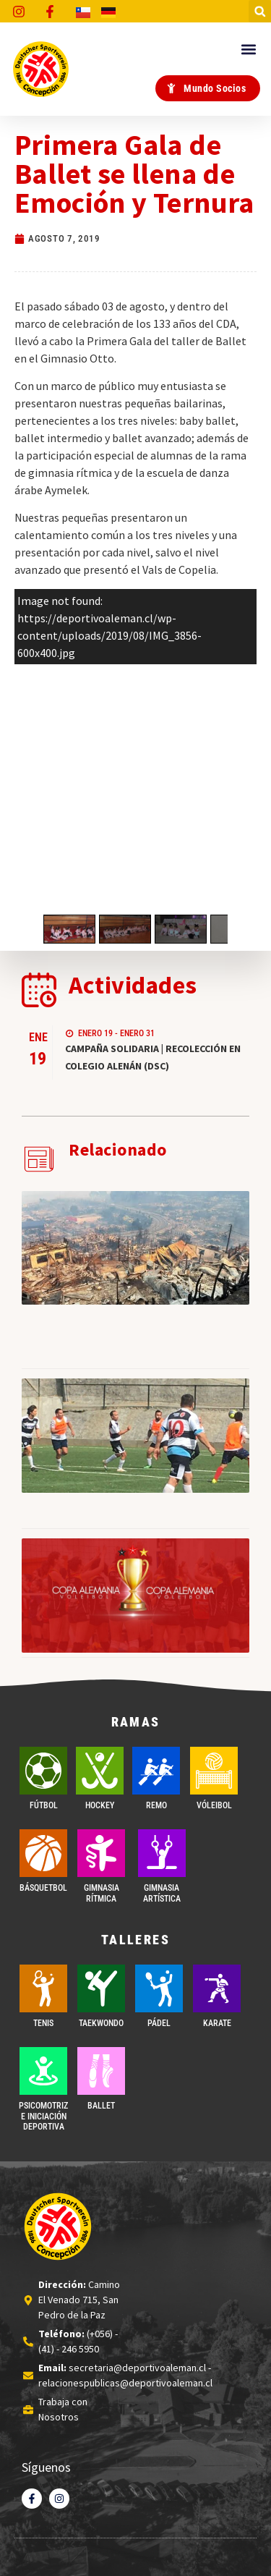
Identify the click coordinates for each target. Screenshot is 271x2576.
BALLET (101, 2106)
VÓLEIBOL (214, 1805)
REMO (156, 1805)
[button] (260, 11)
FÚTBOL (44, 1805)
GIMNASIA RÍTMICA (101, 1893)
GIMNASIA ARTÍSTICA (162, 1893)
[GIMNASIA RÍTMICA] (101, 1853)
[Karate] (217, 1988)
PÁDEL (159, 2023)
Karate (217, 2023)
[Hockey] (100, 1771)
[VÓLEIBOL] (214, 1771)
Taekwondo (101, 2023)
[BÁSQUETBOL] (43, 1853)
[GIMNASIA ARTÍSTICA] (162, 1853)
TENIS (43, 2023)
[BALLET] (101, 2071)
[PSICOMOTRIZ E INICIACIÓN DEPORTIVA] (43, 2071)
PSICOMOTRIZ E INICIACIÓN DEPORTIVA (43, 2116)
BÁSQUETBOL (43, 1888)
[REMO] (156, 1771)
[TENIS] (43, 1988)
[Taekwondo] (101, 1988)
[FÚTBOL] (43, 1771)
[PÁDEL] (159, 1988)
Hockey (99, 1805)
